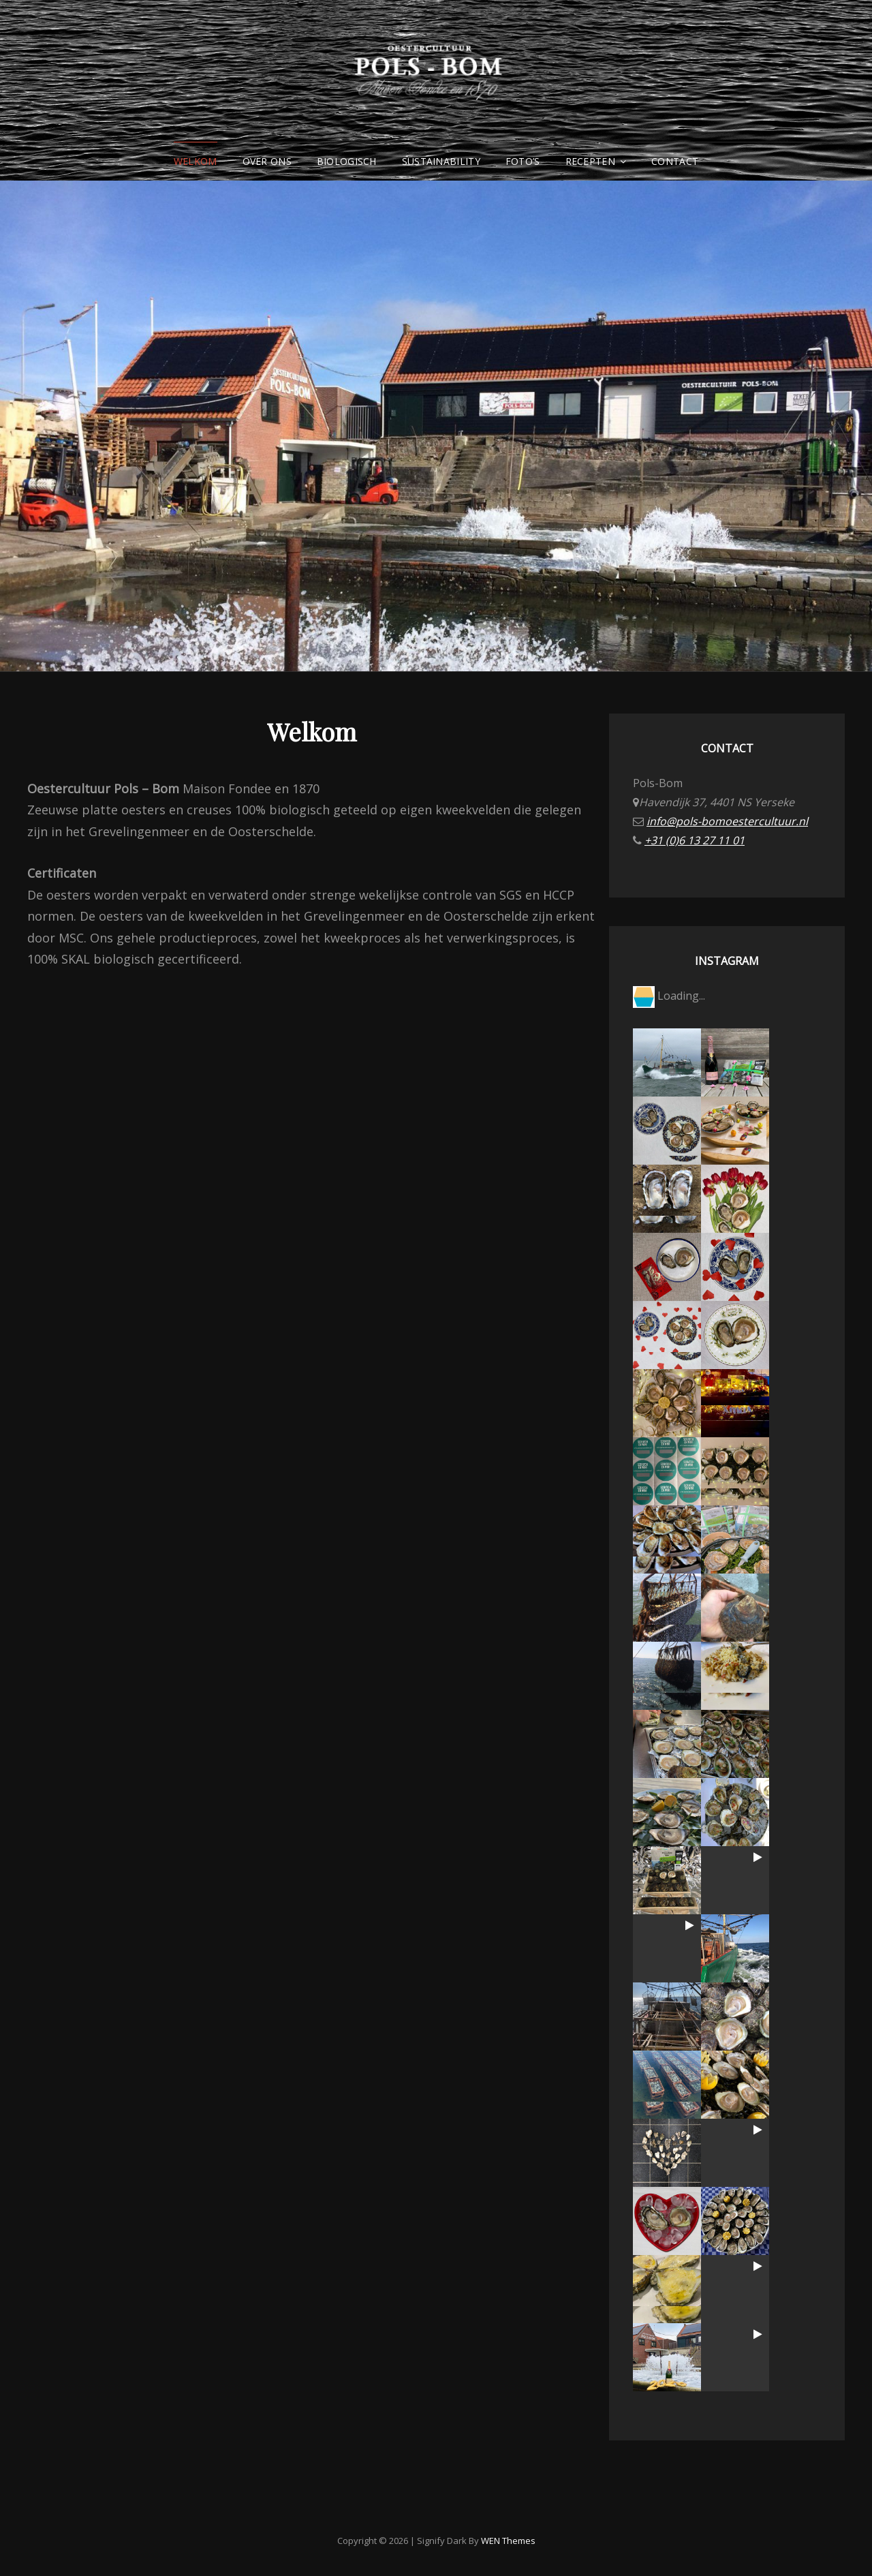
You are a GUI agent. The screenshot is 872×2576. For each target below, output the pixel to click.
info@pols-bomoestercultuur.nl (727, 821)
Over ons (267, 161)
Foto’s (522, 161)
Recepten (590, 161)
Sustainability (441, 161)
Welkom (195, 161)
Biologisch (347, 161)
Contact (674, 161)
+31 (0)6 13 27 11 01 (694, 840)
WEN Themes (508, 2540)
